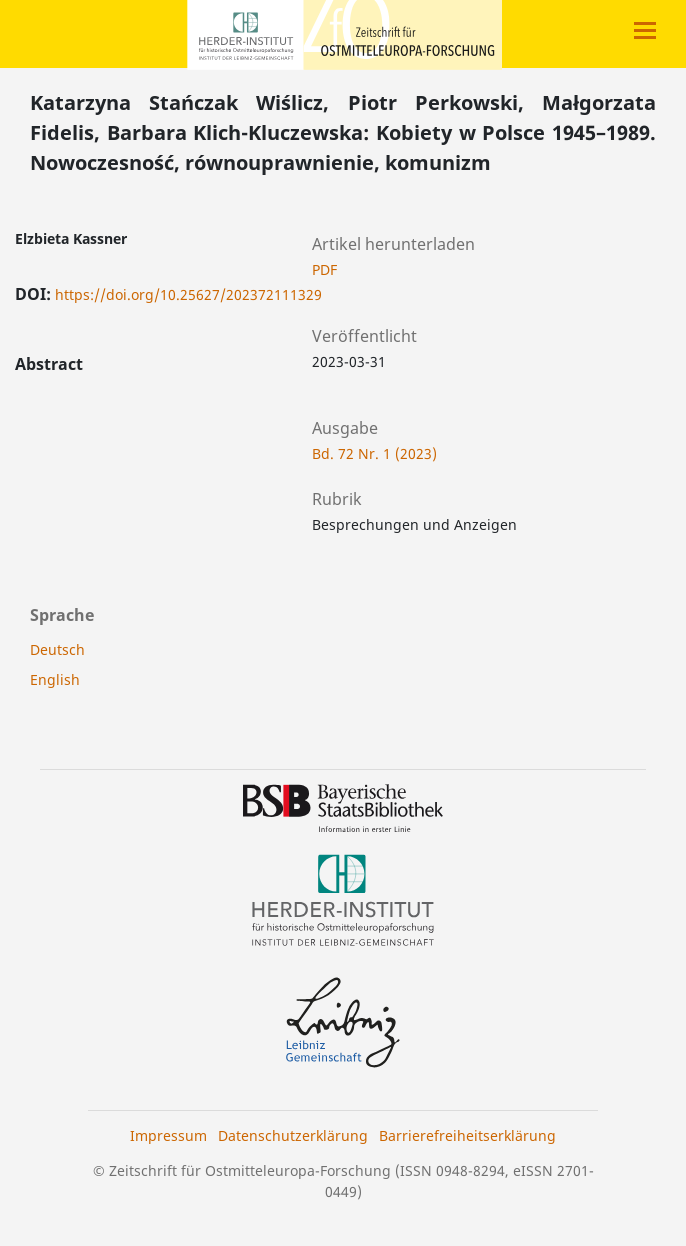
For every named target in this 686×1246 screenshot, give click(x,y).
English (55, 679)
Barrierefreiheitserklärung (467, 1135)
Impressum (168, 1135)
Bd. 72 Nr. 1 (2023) (374, 453)
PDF (324, 269)
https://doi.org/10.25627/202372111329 (188, 294)
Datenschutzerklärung (293, 1135)
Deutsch (57, 649)
